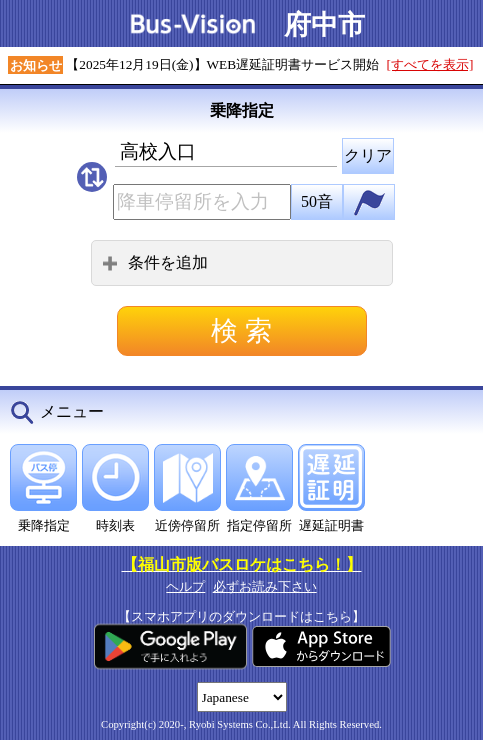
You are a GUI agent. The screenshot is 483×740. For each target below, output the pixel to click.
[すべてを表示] (430, 64)
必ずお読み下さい (265, 586)
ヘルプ (185, 586)
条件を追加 (155, 262)
